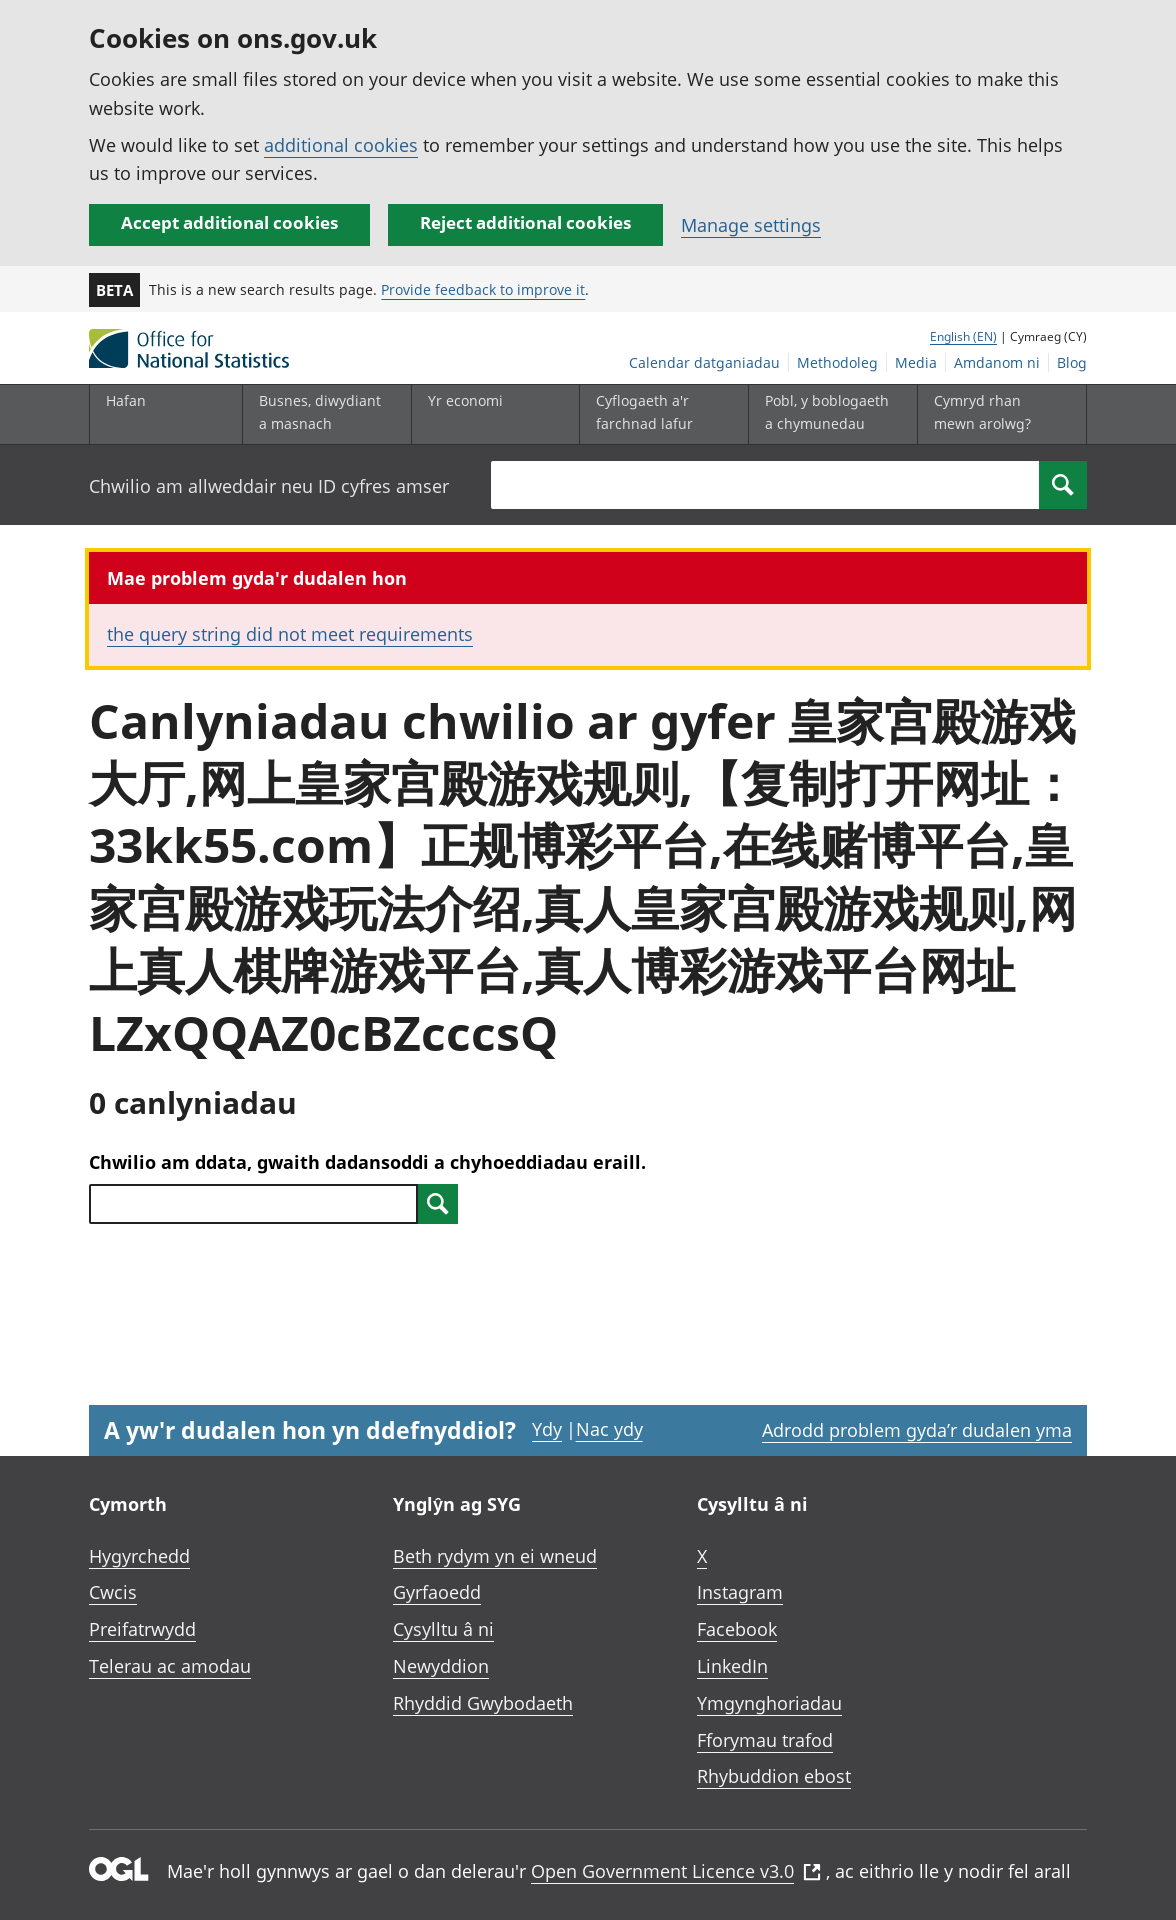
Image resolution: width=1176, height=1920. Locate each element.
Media (916, 362)
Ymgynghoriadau (769, 1703)
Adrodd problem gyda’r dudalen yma (917, 1430)
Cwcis (113, 1592)
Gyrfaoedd (437, 1592)
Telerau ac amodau (170, 1666)
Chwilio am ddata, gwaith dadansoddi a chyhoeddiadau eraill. (367, 1162)
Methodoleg (837, 362)
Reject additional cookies (525, 222)
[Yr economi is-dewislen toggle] (491, 414)
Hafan (126, 400)
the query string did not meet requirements (290, 634)
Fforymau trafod (765, 1740)
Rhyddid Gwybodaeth (483, 1703)
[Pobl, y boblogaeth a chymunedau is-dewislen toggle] (828, 414)
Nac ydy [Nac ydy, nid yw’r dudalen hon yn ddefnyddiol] (609, 1429)
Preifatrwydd (142, 1629)
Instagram (740, 1592)
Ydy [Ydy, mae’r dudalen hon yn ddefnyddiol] (547, 1429)
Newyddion (441, 1666)
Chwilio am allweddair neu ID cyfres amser (269, 486)
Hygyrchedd (139, 1556)
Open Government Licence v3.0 (676, 1871)
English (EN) (963, 336)
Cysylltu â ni (443, 1629)
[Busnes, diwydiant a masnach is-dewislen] (322, 414)
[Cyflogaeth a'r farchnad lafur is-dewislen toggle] (659, 414)
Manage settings (751, 225)
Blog (1072, 362)
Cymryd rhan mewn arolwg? (982, 411)
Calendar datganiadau (704, 362)
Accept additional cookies (229, 222)
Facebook (737, 1629)
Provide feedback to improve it (483, 289)
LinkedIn (732, 1666)
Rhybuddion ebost (774, 1776)
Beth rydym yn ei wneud (495, 1556)
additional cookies (341, 145)
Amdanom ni (997, 362)
